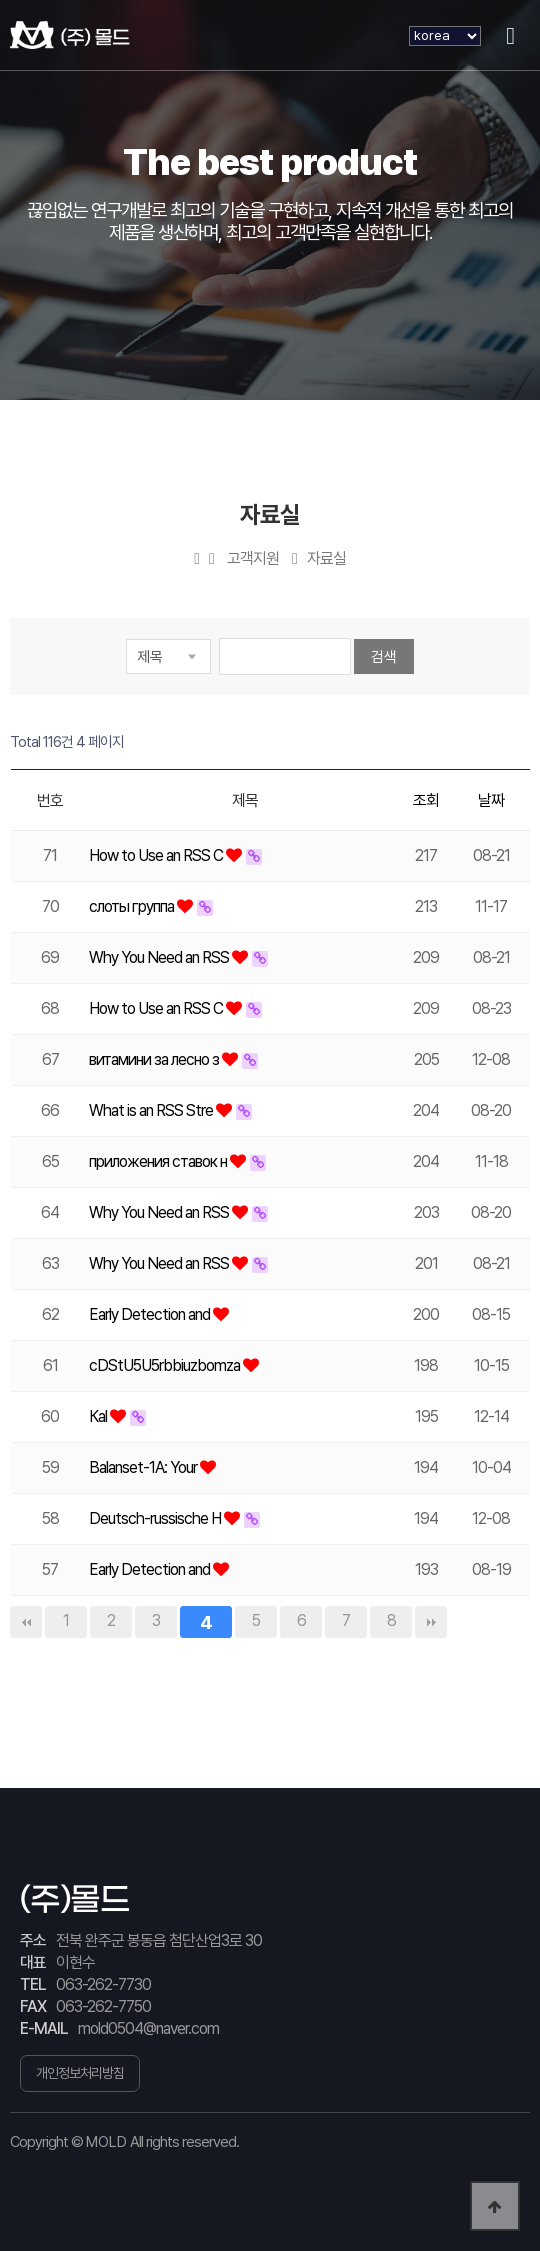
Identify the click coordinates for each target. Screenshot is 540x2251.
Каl (99, 1416)
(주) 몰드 (70, 35)
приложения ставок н (159, 1161)
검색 (384, 657)
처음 (26, 1622)
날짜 (491, 800)
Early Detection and (151, 1314)
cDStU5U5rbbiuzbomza (166, 1365)
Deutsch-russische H (156, 1518)
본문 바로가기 (0, 0)
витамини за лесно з (155, 1059)
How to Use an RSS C (157, 855)
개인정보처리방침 (80, 2073)
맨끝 (431, 1622)
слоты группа (133, 906)
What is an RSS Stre (152, 1110)
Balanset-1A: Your (144, 1467)
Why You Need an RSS (160, 957)
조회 (426, 800)
